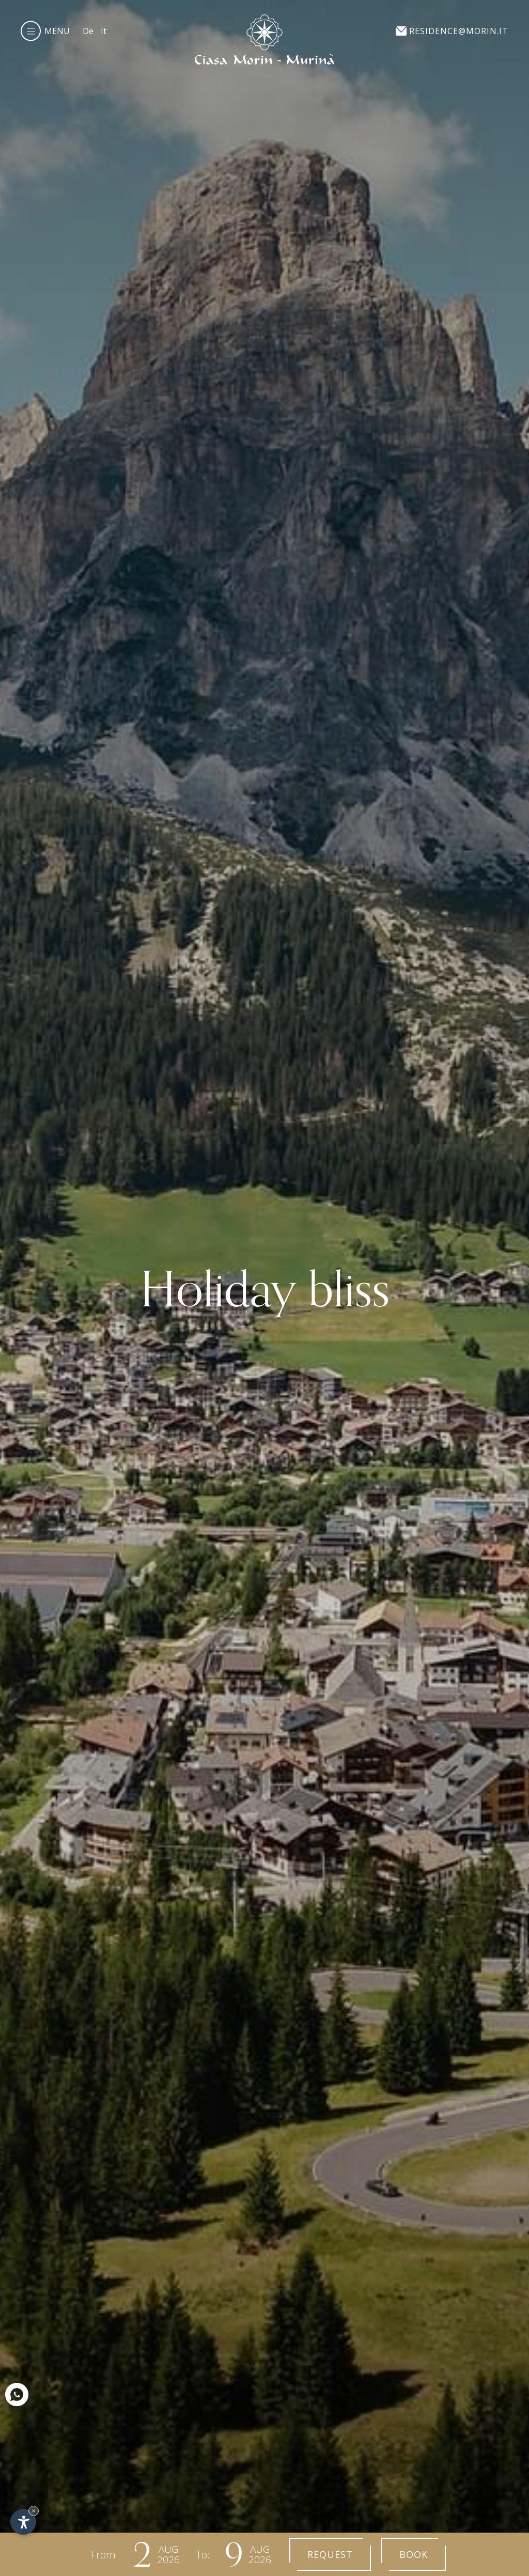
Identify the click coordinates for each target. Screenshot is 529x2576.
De (88, 31)
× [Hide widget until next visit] (34, 2511)
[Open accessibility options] (23, 2522)
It (103, 31)
